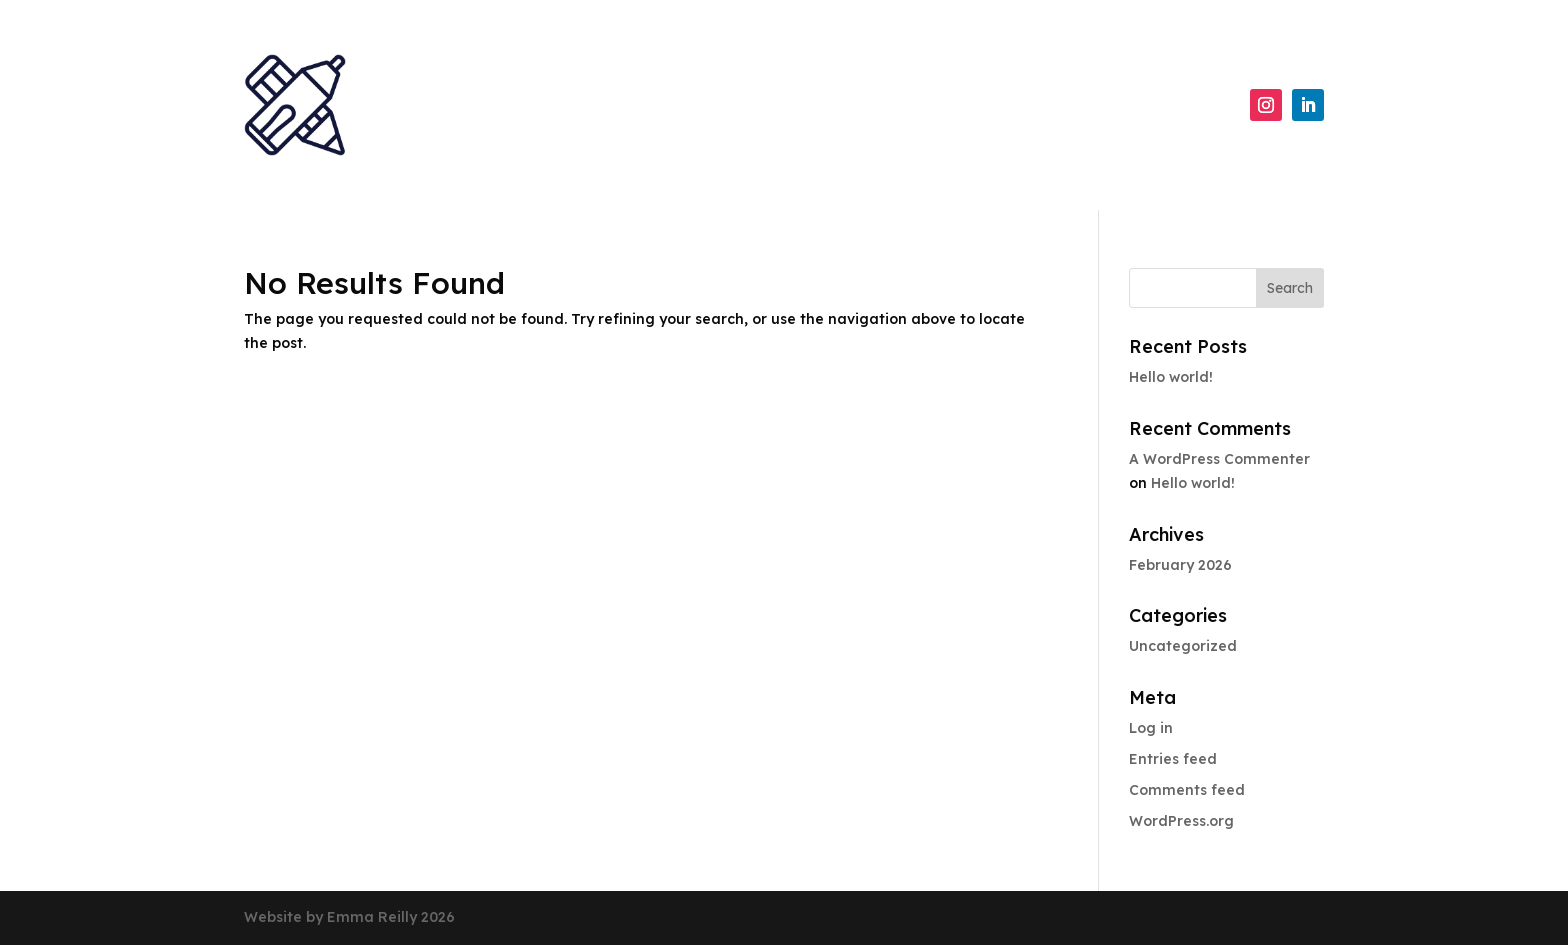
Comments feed (1187, 790)
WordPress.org (1181, 821)
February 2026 (1180, 565)
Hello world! (1171, 377)
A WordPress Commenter (1219, 459)
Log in (1151, 728)
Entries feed (1173, 759)
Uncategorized (1183, 646)
